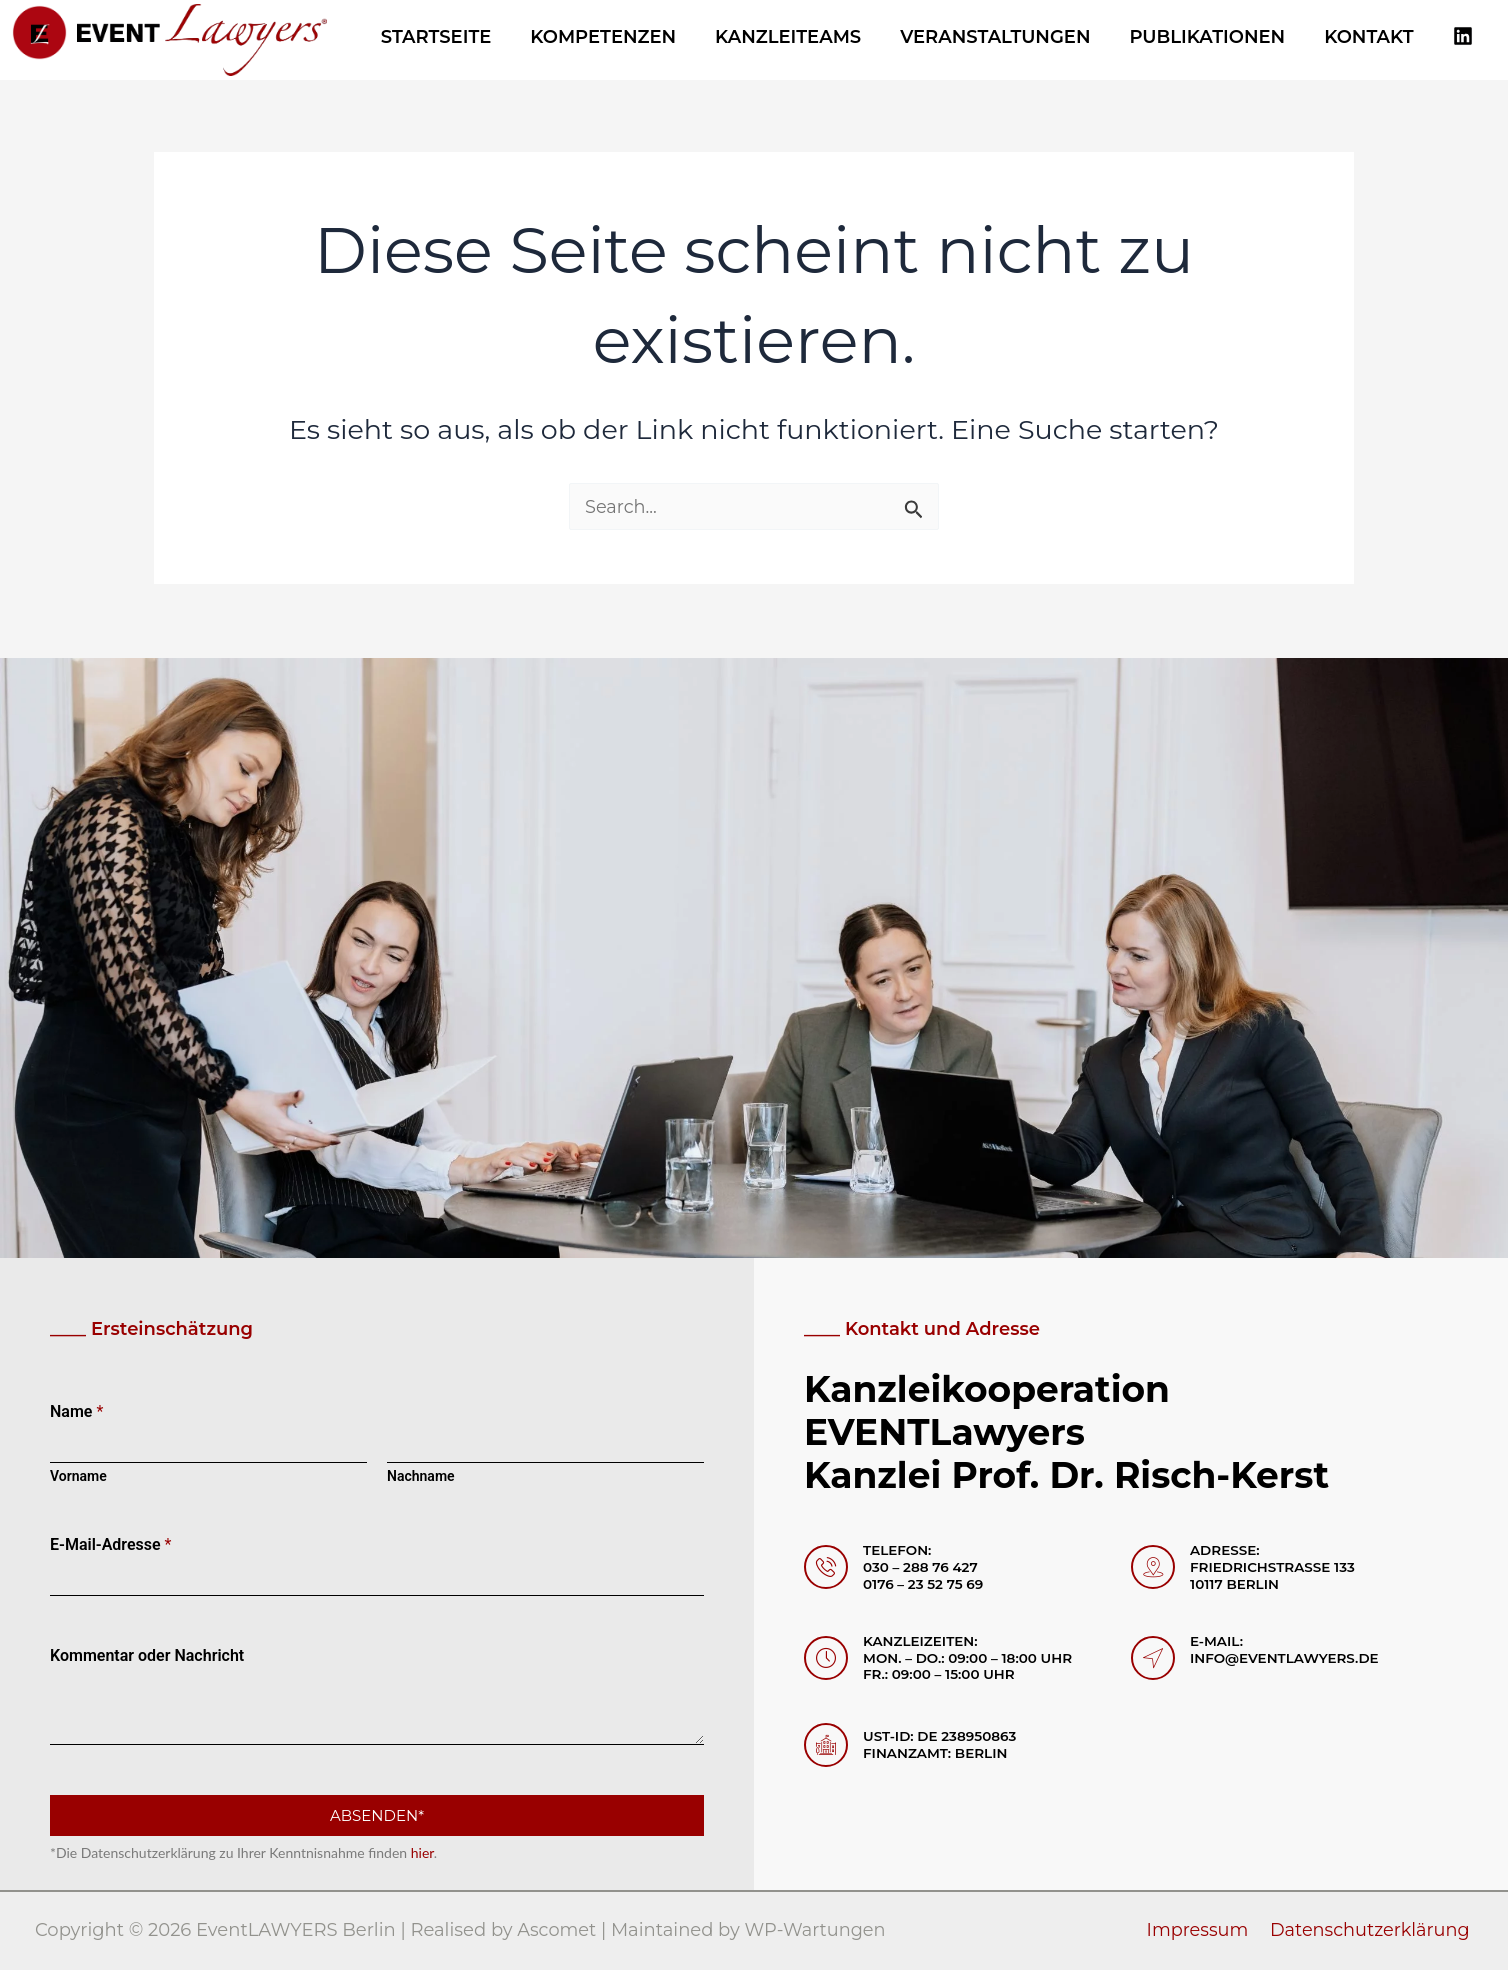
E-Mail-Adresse (111, 1544)
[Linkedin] (1463, 37)
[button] (44, 1926)
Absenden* (377, 1815)
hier (422, 1852)
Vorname (78, 1476)
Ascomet (557, 1930)
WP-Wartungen (817, 1930)
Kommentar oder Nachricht (147, 1655)
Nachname (421, 1476)
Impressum (1200, 1930)
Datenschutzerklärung (1371, 1930)
